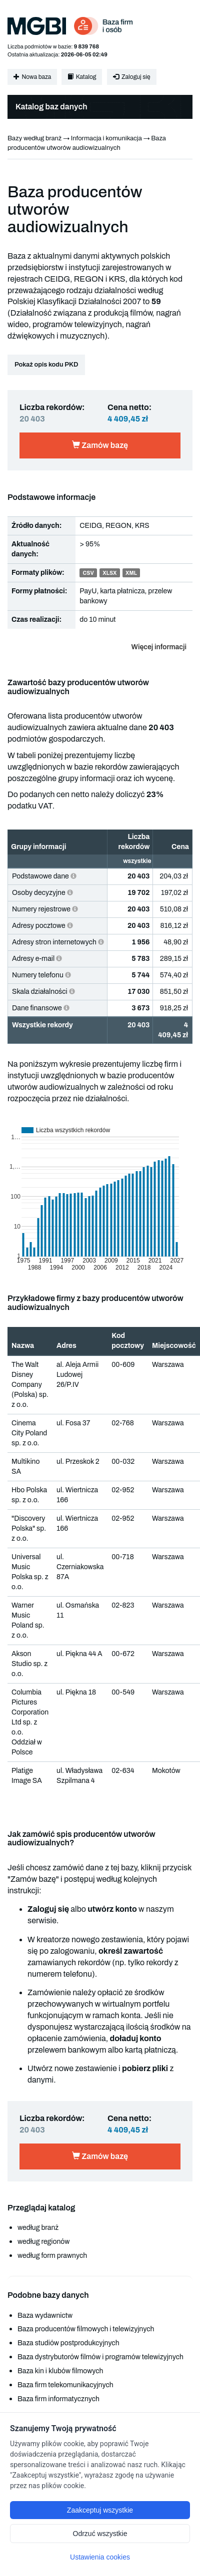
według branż (38, 2227)
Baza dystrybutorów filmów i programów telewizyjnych (101, 2357)
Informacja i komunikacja (106, 138)
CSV (88, 573)
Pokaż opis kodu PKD (46, 364)
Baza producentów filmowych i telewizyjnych (86, 2329)
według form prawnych (52, 2255)
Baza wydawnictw (45, 2315)
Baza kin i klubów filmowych (60, 2371)
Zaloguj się (131, 76)
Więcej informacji (159, 647)
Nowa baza (32, 76)
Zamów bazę (100, 445)
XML (131, 573)
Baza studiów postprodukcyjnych (69, 2343)
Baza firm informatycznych (59, 2399)
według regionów (44, 2241)
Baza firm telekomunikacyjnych (66, 2385)
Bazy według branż (35, 138)
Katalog (82, 76)
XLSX (109, 573)
